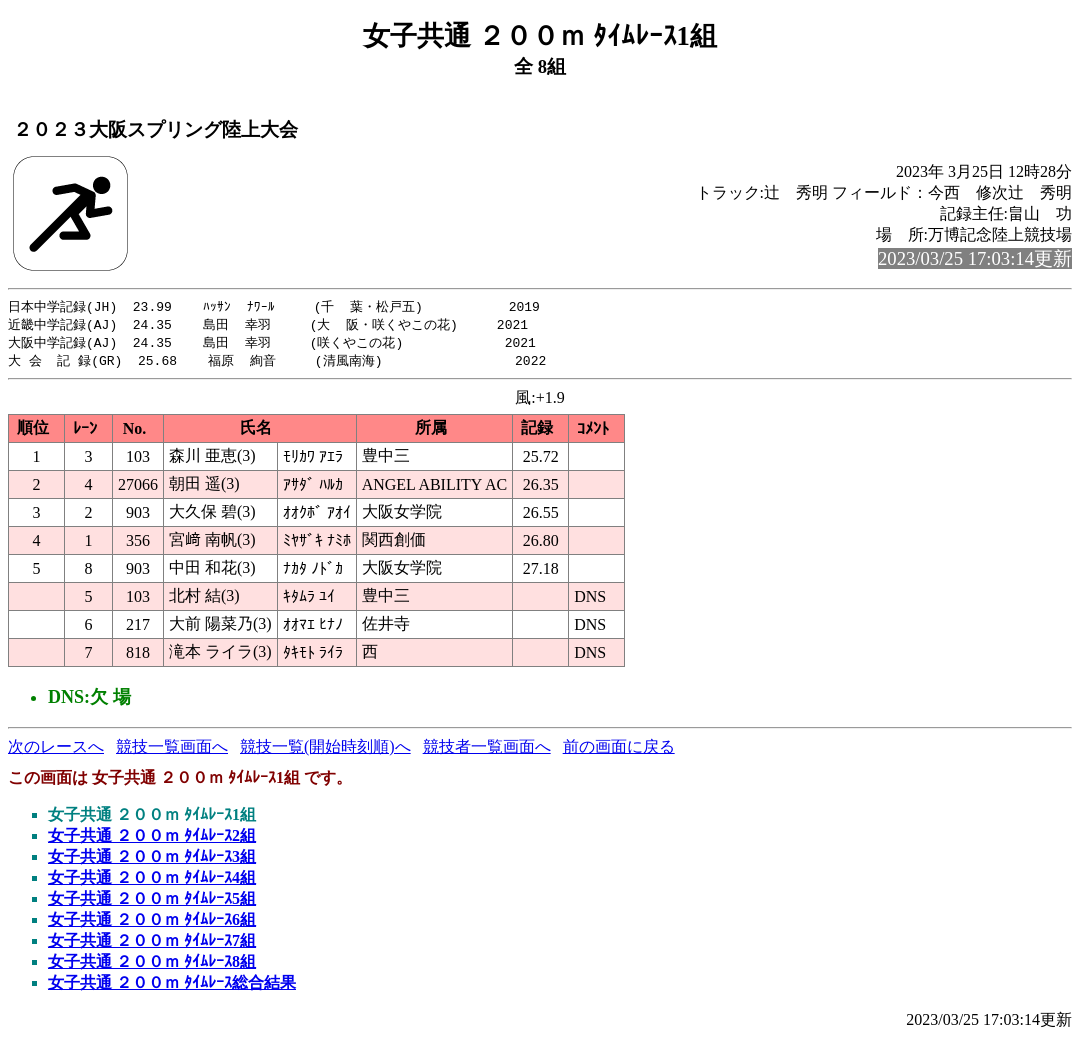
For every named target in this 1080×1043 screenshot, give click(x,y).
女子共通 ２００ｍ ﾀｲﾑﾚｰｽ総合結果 (172, 986)
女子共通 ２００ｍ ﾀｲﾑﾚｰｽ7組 (152, 944)
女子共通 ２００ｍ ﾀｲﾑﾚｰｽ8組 (152, 965)
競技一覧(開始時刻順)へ (325, 750)
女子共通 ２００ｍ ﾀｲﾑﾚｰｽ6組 (152, 923)
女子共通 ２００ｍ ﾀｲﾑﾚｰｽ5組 (152, 902)
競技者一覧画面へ (487, 750)
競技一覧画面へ (172, 750)
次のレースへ (56, 750)
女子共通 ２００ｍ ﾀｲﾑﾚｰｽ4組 (152, 881)
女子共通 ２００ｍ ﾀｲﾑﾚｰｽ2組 (152, 839)
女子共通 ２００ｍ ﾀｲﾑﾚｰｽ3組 (152, 860)
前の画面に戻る (619, 750)
